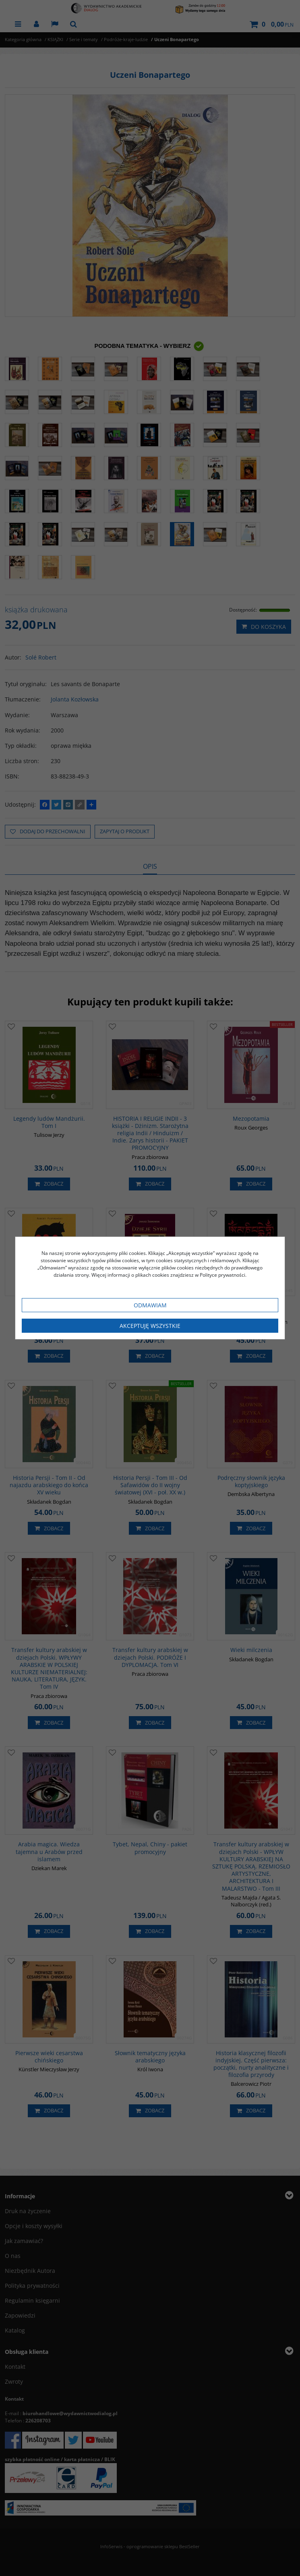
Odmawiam (150, 1305)
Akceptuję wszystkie (150, 1326)
